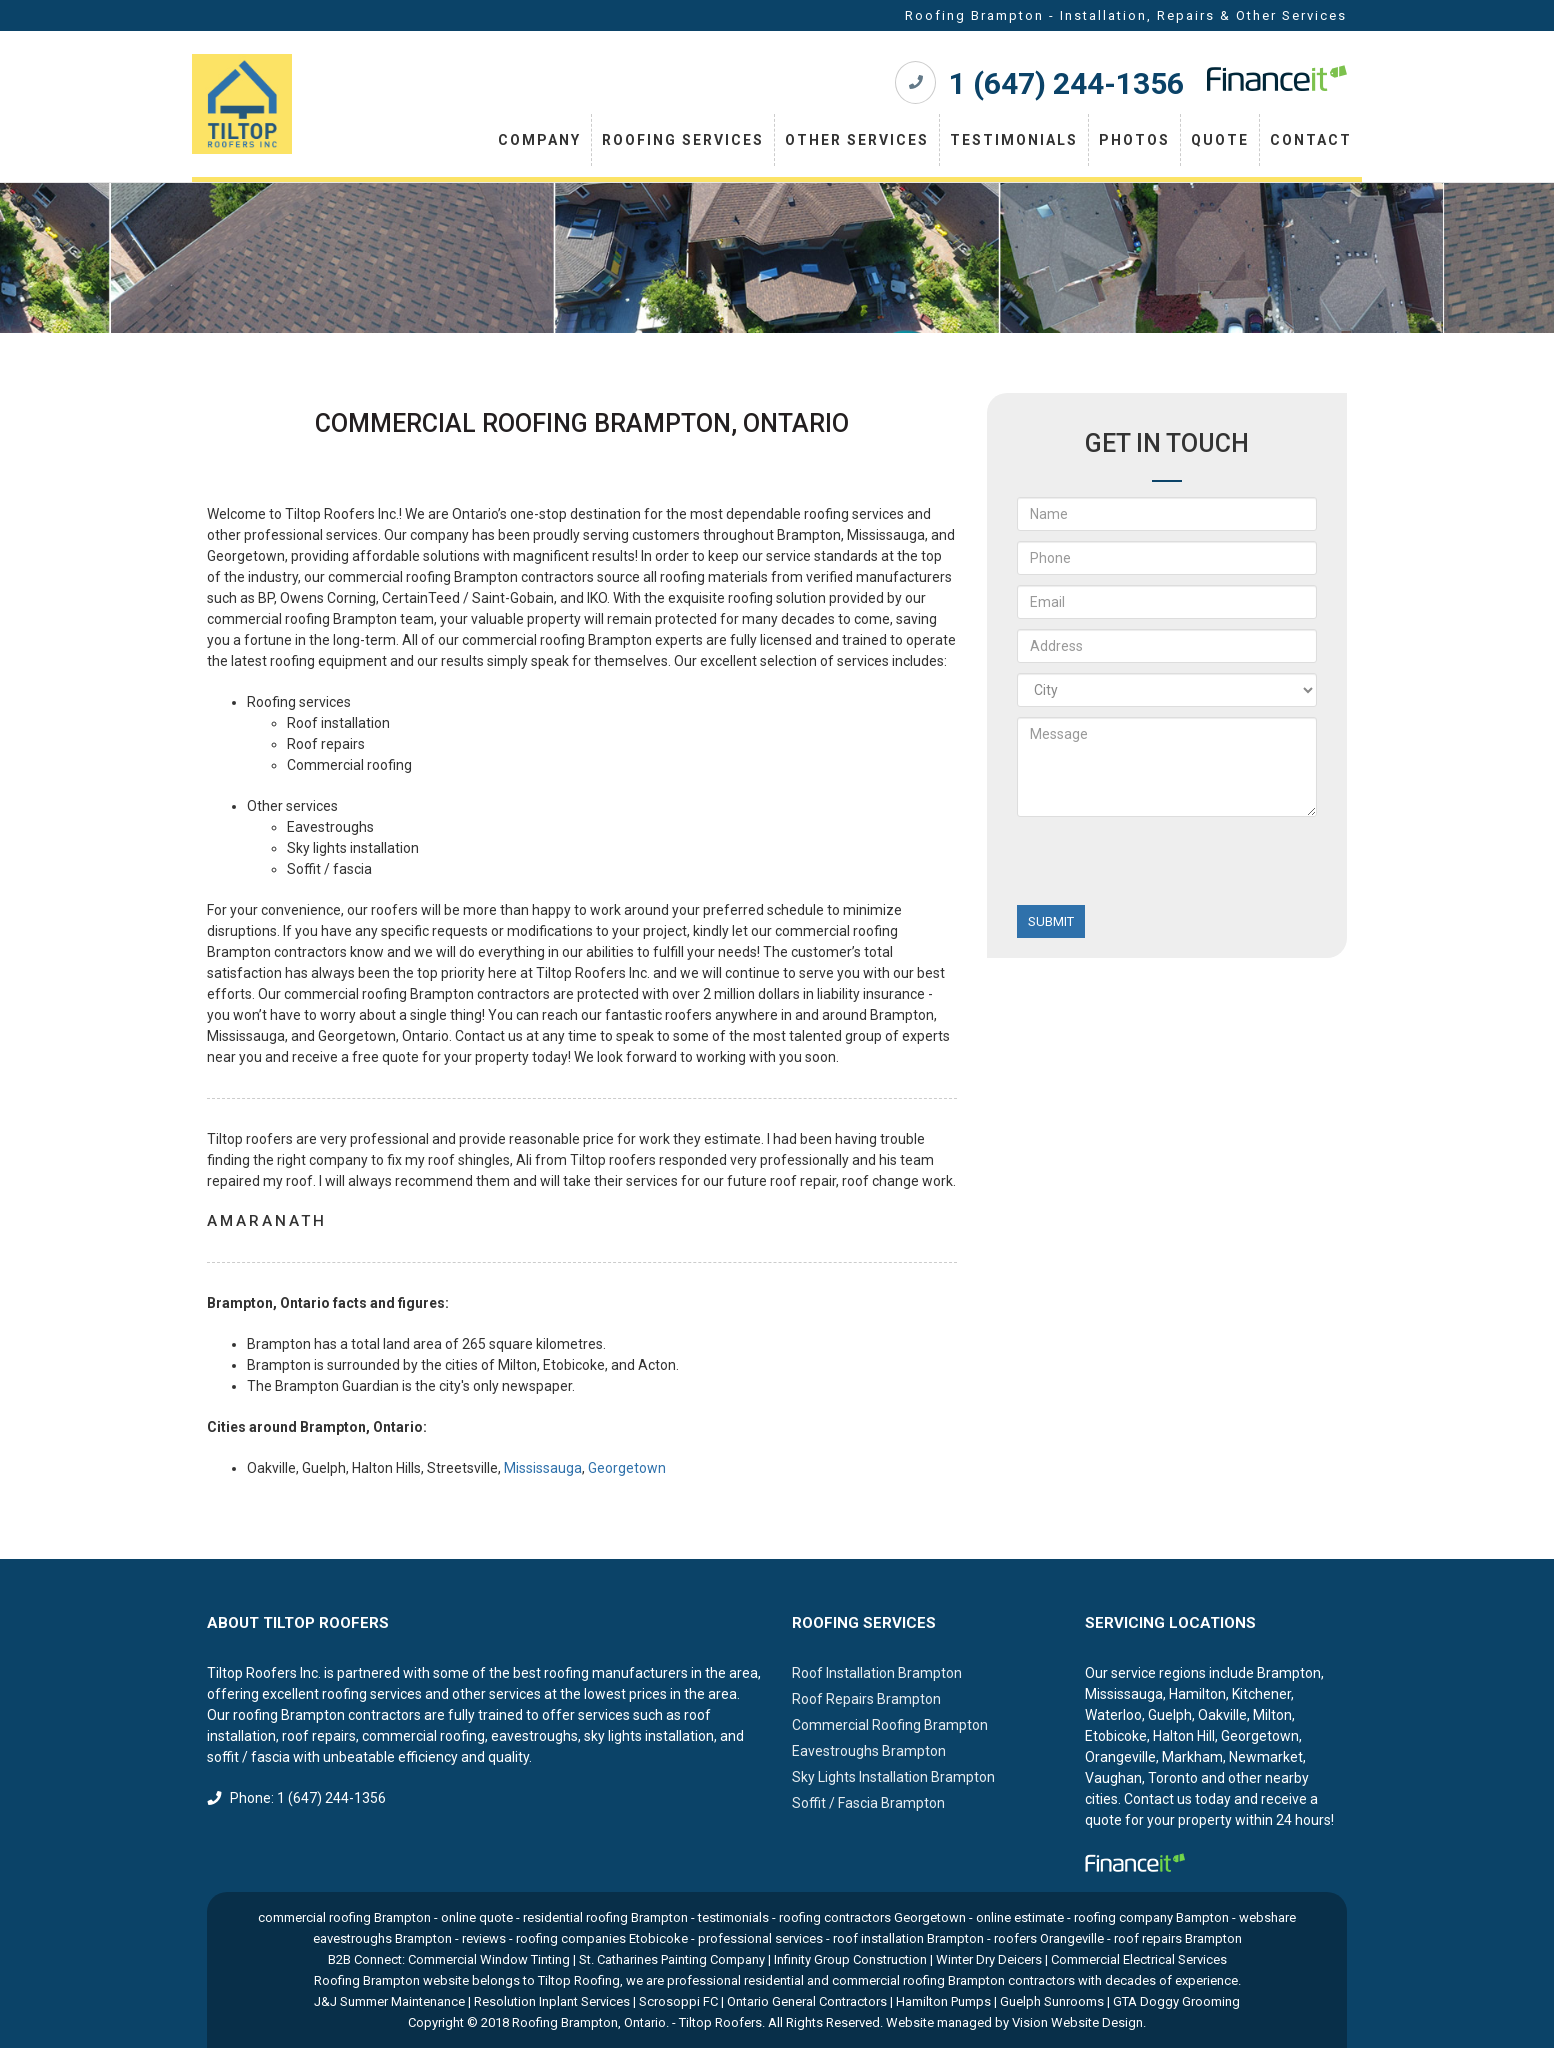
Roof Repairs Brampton (866, 1699)
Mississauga (543, 1468)
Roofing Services (683, 140)
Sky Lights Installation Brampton (893, 1777)
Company (539, 140)
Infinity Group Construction (850, 1959)
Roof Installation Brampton (877, 1673)
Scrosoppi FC (678, 2001)
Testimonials (1014, 140)
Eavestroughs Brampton (869, 1751)
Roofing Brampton (565, 2022)
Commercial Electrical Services (1139, 1959)
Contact (1311, 140)
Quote (1220, 140)
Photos (1134, 140)
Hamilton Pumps (943, 2001)
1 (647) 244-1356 (1066, 83)
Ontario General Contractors (807, 2001)
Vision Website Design (1077, 2022)
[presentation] (1169, 866)
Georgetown (627, 1468)
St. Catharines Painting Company (672, 1959)
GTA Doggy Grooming (1176, 2001)
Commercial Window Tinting (489, 1959)
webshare (1267, 1917)
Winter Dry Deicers (989, 1959)
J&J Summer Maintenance (389, 2001)
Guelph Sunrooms (1052, 2001)
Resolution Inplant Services (552, 2001)
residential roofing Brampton (605, 1917)
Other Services (857, 140)
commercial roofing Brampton (344, 1917)
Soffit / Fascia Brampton (868, 1803)
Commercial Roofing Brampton (890, 1725)
